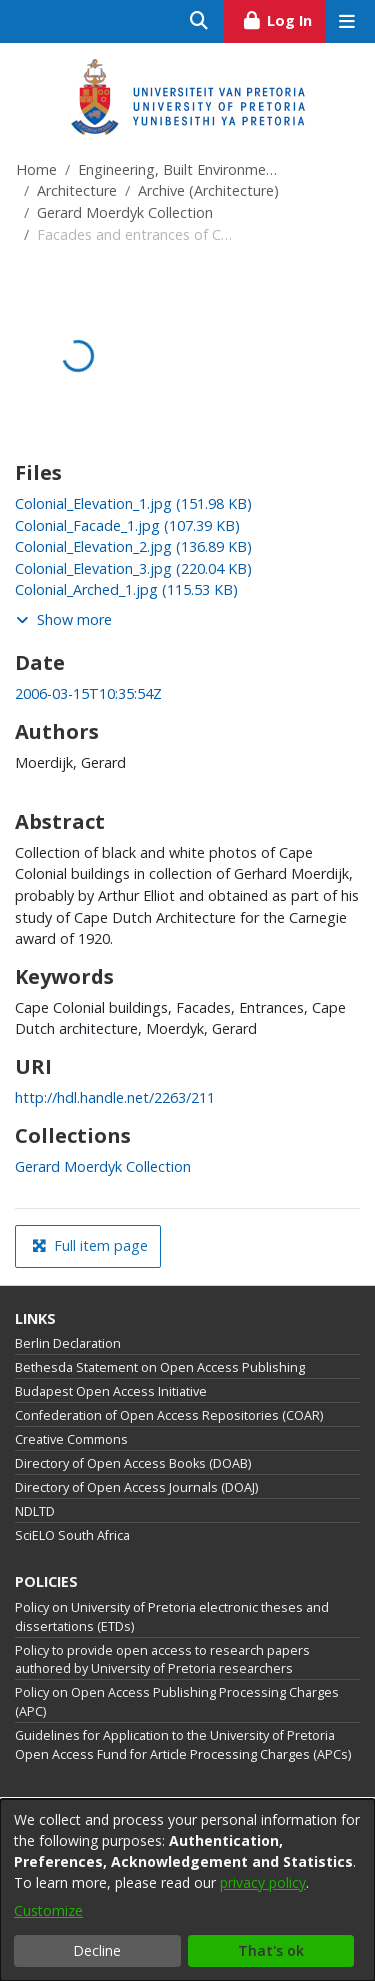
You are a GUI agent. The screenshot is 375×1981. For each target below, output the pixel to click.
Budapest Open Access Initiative (111, 1391)
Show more (64, 619)
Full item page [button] (90, 1245)
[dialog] (187, 1890)
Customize (48, 1910)
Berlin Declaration (68, 1343)
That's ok (271, 1950)
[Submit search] (199, 21)
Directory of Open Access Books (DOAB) (133, 1463)
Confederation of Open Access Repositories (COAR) (169, 1415)
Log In (283, 18)
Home (36, 169)
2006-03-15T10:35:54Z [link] (88, 693)
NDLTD (35, 1511)
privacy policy (263, 1882)
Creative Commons (71, 1439)
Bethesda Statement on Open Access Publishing (160, 1367)
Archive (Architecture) (208, 190)
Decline (97, 1950)
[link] (133, 503)
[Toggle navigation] (346, 21)
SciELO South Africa (72, 1535)
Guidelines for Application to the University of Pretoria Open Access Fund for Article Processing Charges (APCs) (183, 1745)
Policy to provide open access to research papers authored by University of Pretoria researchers (162, 1660)
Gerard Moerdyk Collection (125, 212)
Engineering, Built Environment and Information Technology (178, 169)
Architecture (77, 190)
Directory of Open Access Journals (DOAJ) (136, 1487)
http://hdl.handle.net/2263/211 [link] (115, 1097)
